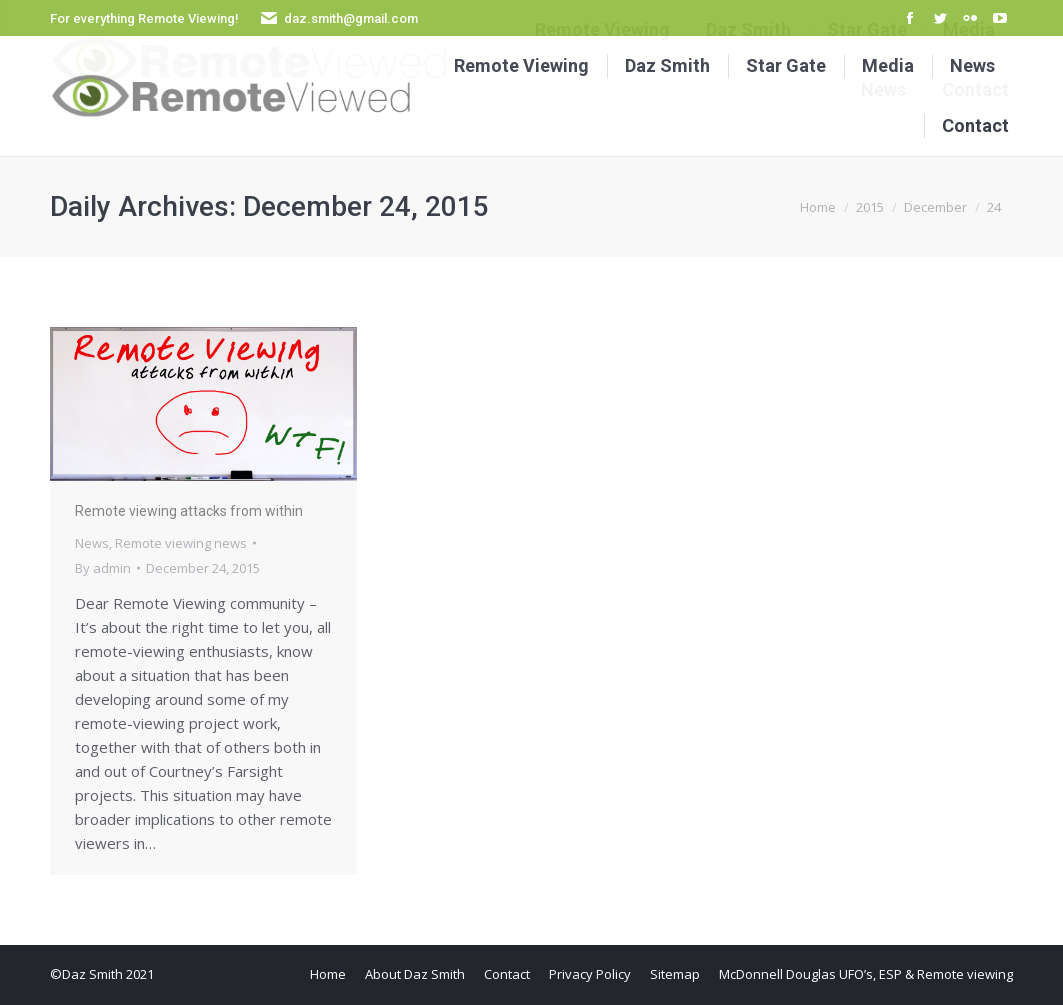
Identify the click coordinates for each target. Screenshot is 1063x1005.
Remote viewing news (181, 543)
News (92, 543)
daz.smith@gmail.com (351, 18)
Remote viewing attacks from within (189, 511)
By (103, 568)
